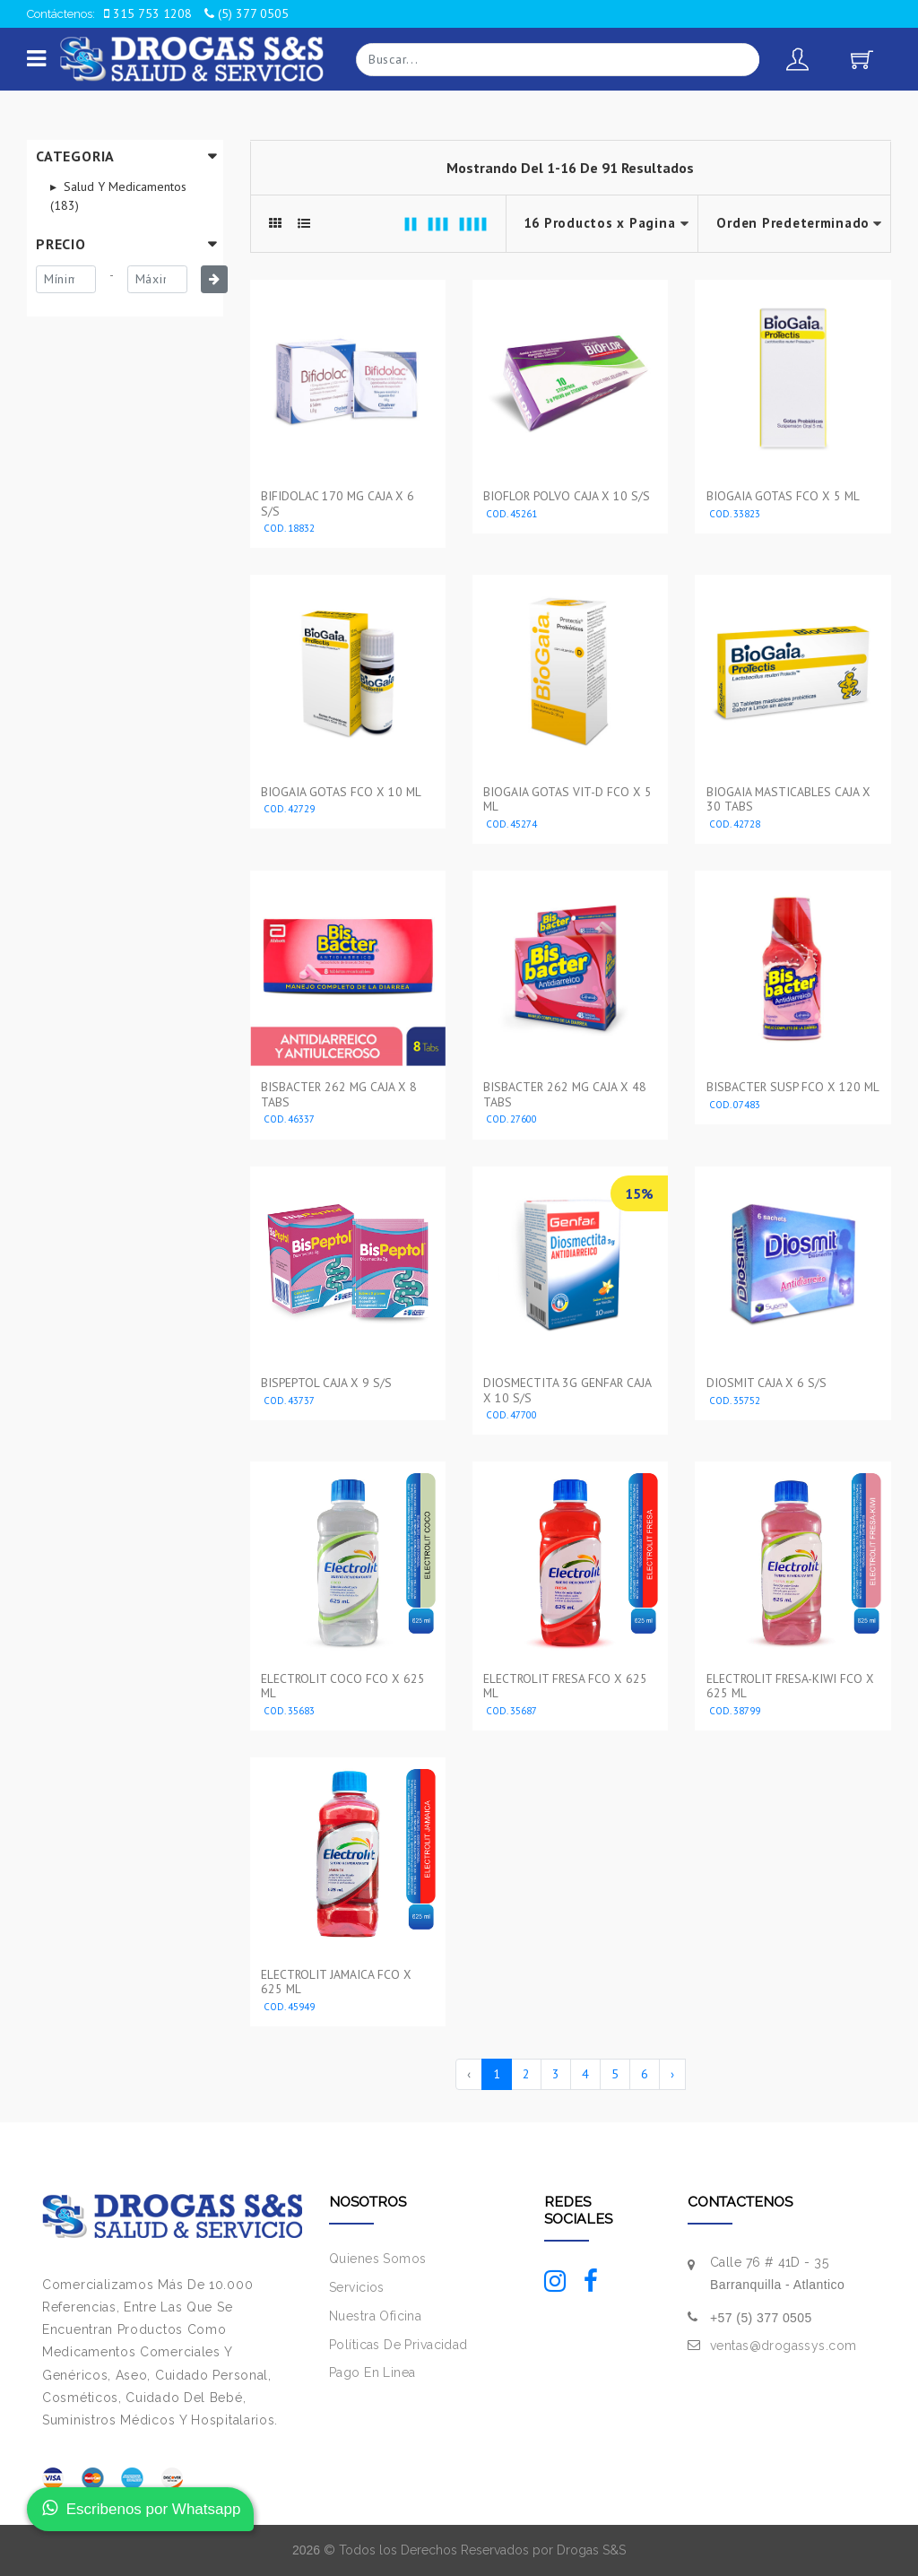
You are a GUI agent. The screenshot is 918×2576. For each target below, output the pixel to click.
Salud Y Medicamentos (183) (118, 195)
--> (794, 223)
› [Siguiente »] (672, 2074)
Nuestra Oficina (375, 2316)
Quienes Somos (377, 2258)
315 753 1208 (148, 13)
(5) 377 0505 (246, 13)
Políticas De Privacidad (398, 2344)
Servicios (357, 2287)
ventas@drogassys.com (783, 2345)
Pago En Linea (372, 2372)
